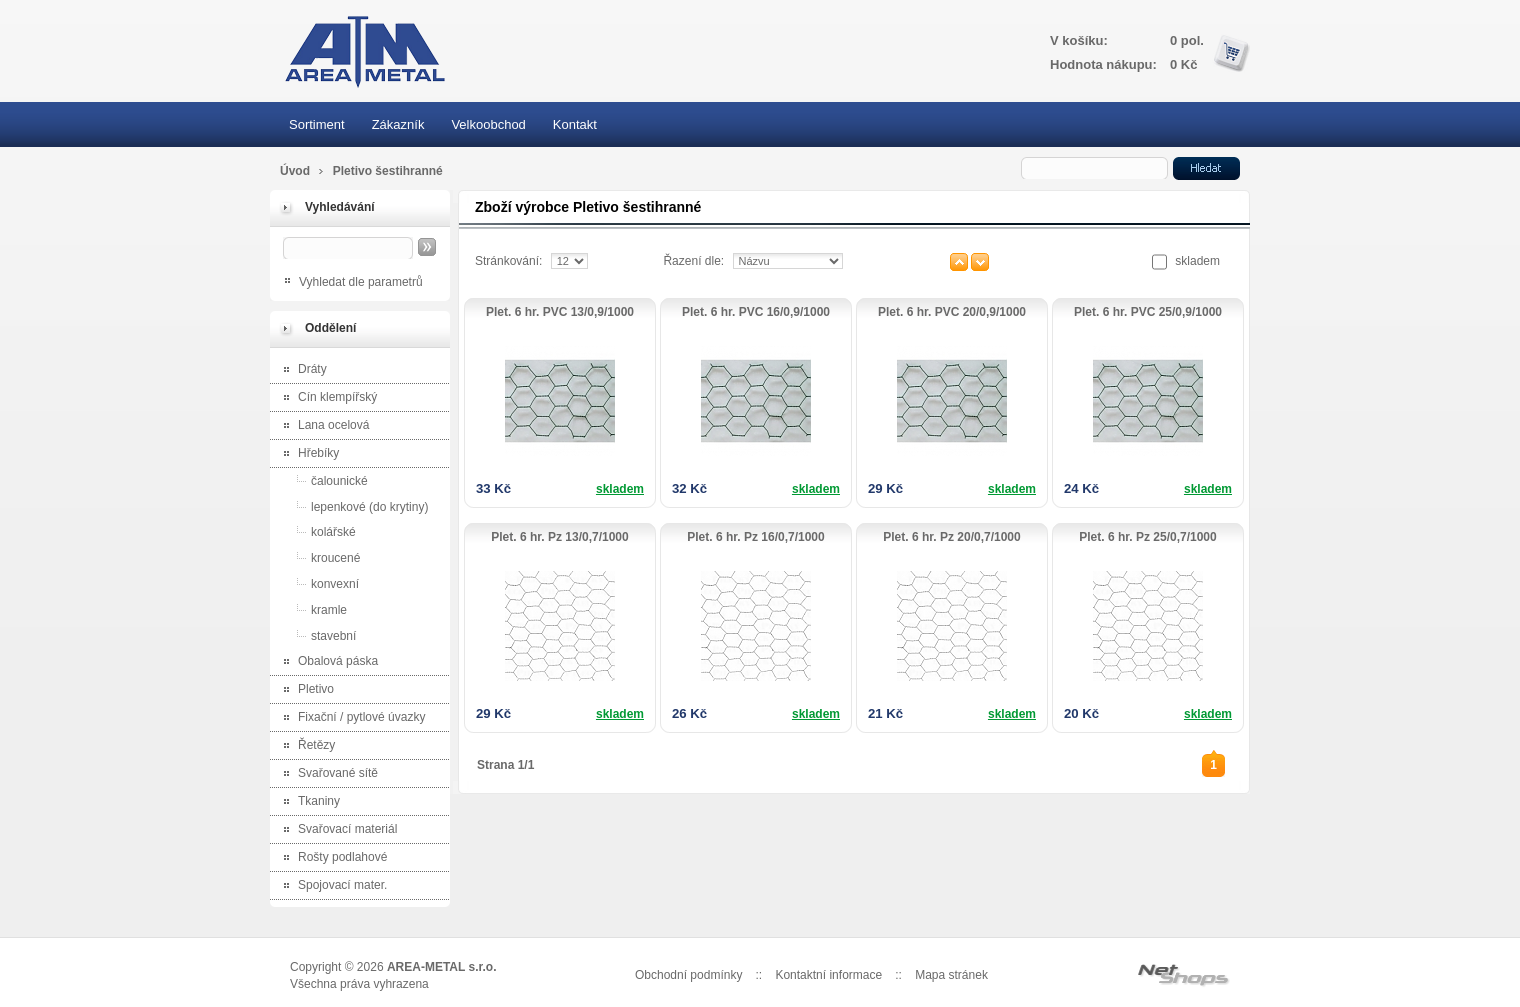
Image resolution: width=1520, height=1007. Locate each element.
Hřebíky (307, 454)
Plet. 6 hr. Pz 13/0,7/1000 (559, 537)
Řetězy (305, 746)
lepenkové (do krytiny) (351, 506)
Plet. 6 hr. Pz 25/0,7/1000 (1147, 537)
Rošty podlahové (331, 858)
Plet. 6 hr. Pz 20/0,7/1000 (951, 537)
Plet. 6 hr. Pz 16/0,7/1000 (755, 537)
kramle (311, 609)
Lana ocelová (322, 426)
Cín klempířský (326, 398)
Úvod (295, 171)
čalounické (321, 480)
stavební (315, 635)
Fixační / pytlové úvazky (350, 718)
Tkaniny (307, 802)
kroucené (317, 557)
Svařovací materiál (336, 830)
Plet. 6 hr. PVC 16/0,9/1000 (756, 312)
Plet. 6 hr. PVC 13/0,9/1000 (560, 312)
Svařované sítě (326, 774)
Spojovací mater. (331, 886)
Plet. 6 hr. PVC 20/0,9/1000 (952, 312)
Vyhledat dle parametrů (361, 282)
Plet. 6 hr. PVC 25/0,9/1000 (1148, 312)
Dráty (301, 370)
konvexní (317, 583)
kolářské (315, 531)
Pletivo (304, 690)
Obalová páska (326, 662)
